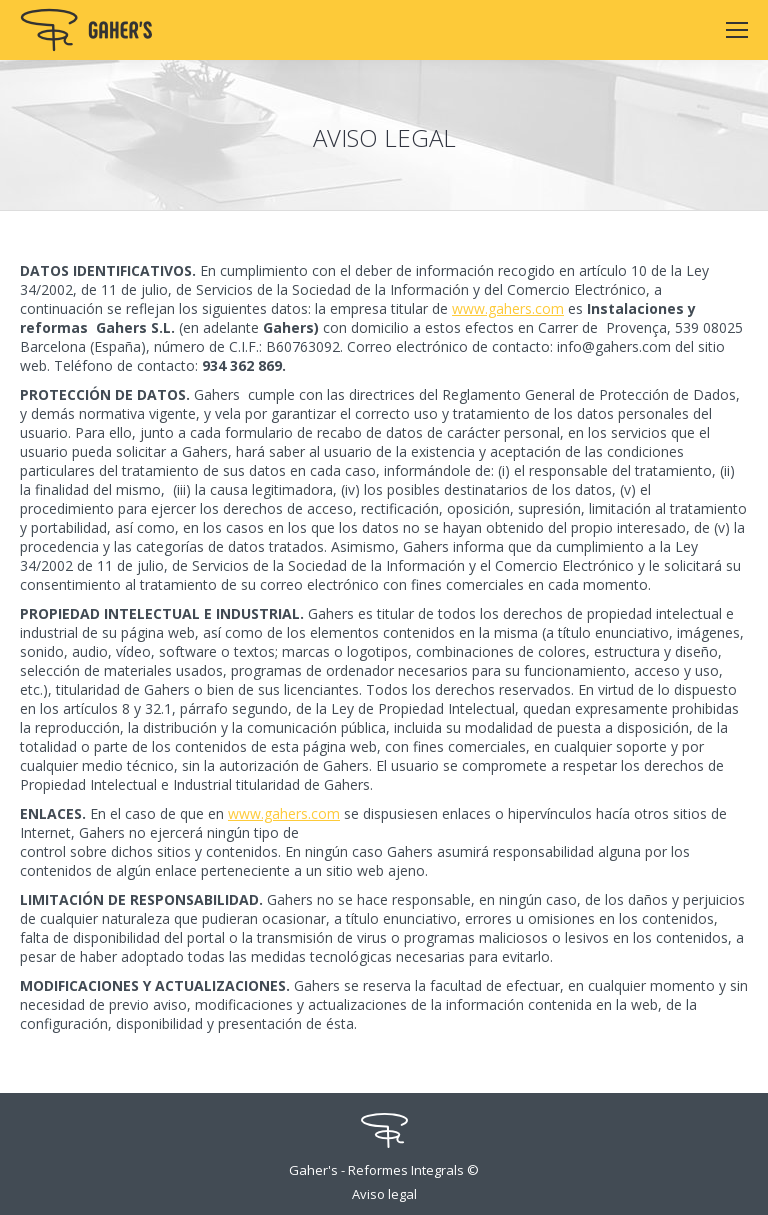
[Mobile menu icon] (737, 30)
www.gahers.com (508, 308)
